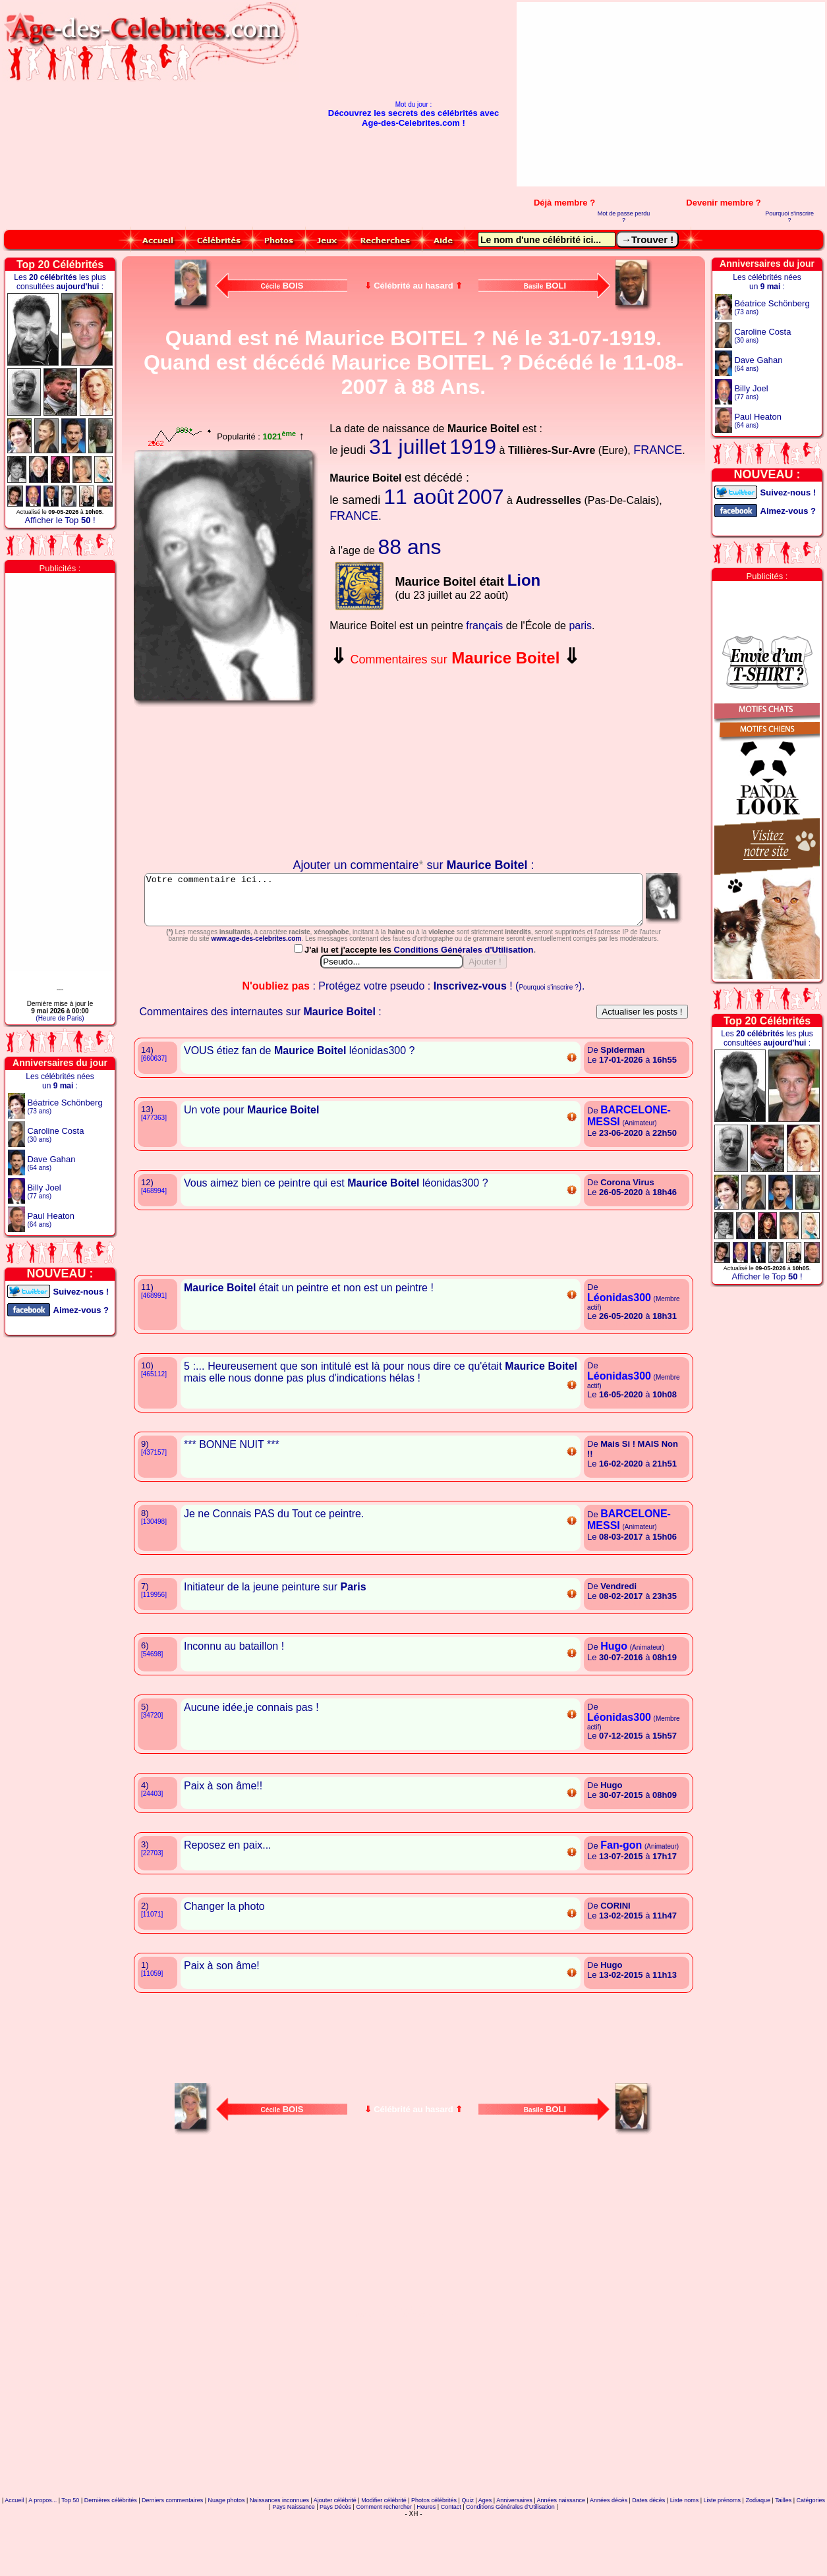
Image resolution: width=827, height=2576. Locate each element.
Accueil (14, 2559)
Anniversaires (514, 2559)
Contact (451, 2565)
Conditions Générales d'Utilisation (464, 1008)
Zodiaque (757, 2559)
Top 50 (70, 2559)
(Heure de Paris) (60, 1018)
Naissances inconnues (279, 2559)
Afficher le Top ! (59, 520)
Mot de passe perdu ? (624, 216)
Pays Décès (335, 2565)
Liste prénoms (722, 2559)
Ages (485, 2559)
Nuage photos (226, 2559)
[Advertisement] (681, 94)
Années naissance (561, 2559)
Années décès (608, 2559)
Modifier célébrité (384, 2559)
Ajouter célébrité (335, 2559)
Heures (426, 2565)
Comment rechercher (384, 2565)
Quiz (467, 2559)
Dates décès (648, 2559)
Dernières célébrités (110, 2559)
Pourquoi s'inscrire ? (789, 216)
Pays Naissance (293, 2565)
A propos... (42, 2559)
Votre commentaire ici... (414, 904)
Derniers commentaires (172, 2559)
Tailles (783, 2559)
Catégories (811, 2559)
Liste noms (684, 2559)
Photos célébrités (434, 2559)
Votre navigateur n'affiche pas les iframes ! (226, 782)
